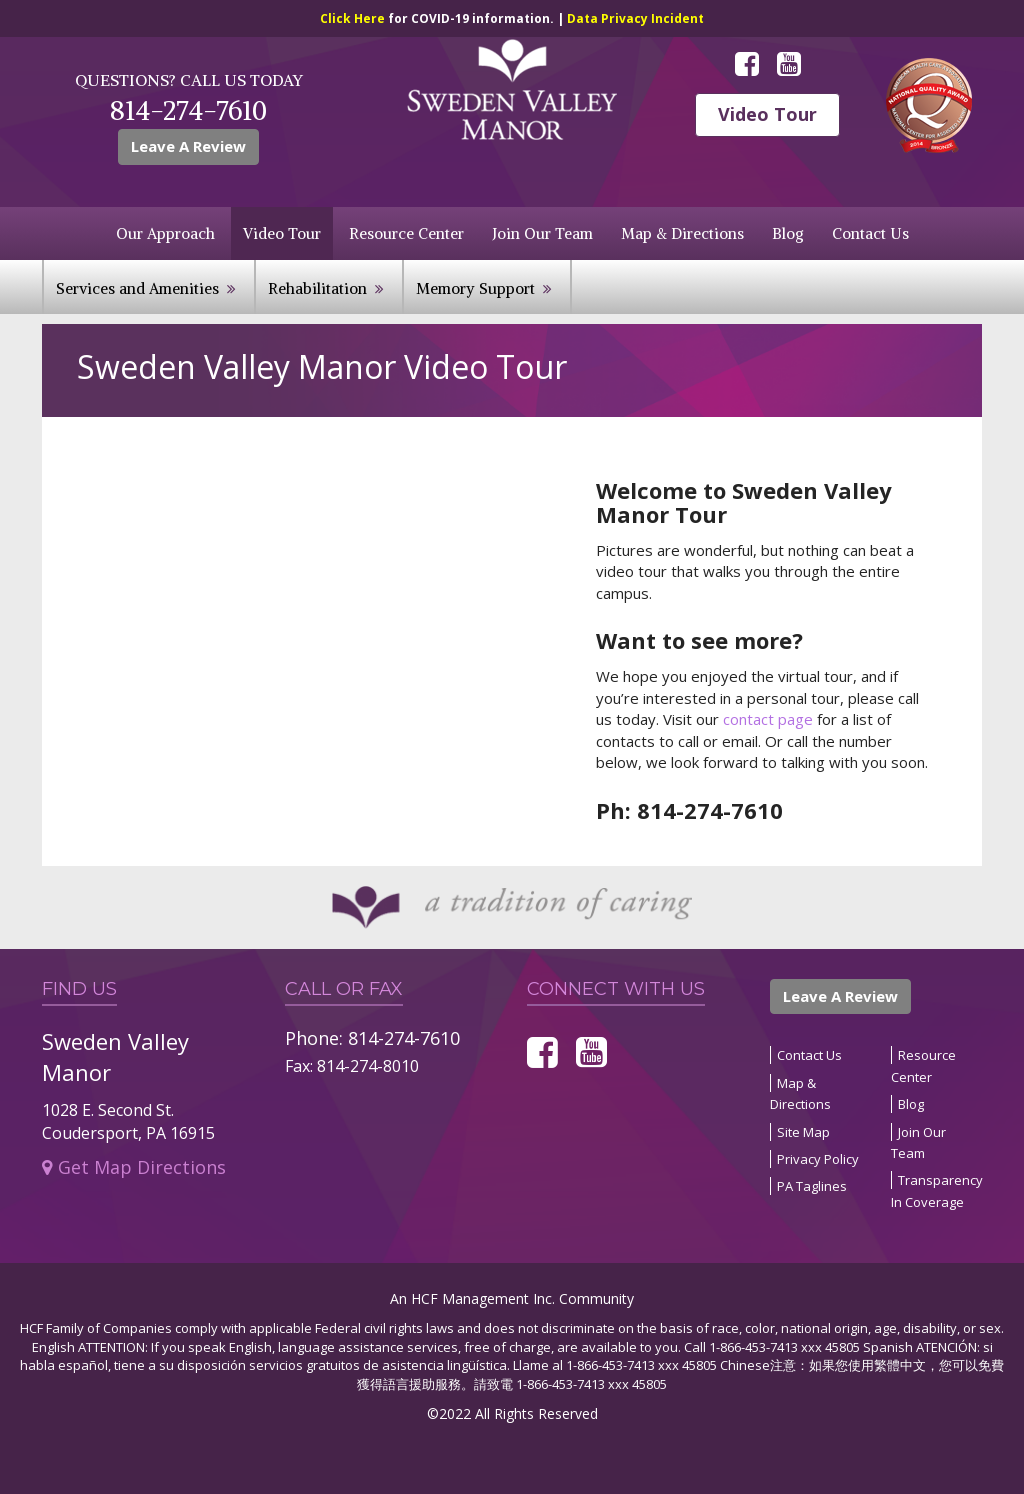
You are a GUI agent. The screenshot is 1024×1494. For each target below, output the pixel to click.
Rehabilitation (317, 288)
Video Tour (767, 114)
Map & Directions (682, 233)
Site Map (803, 1132)
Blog (788, 233)
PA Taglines (812, 1186)
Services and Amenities (137, 288)
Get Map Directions (134, 1167)
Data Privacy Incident (635, 18)
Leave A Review (188, 146)
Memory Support (475, 288)
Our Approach (165, 233)
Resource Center (406, 233)
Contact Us (870, 233)
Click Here (354, 18)
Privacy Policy (818, 1159)
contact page (768, 719)
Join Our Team (542, 233)
